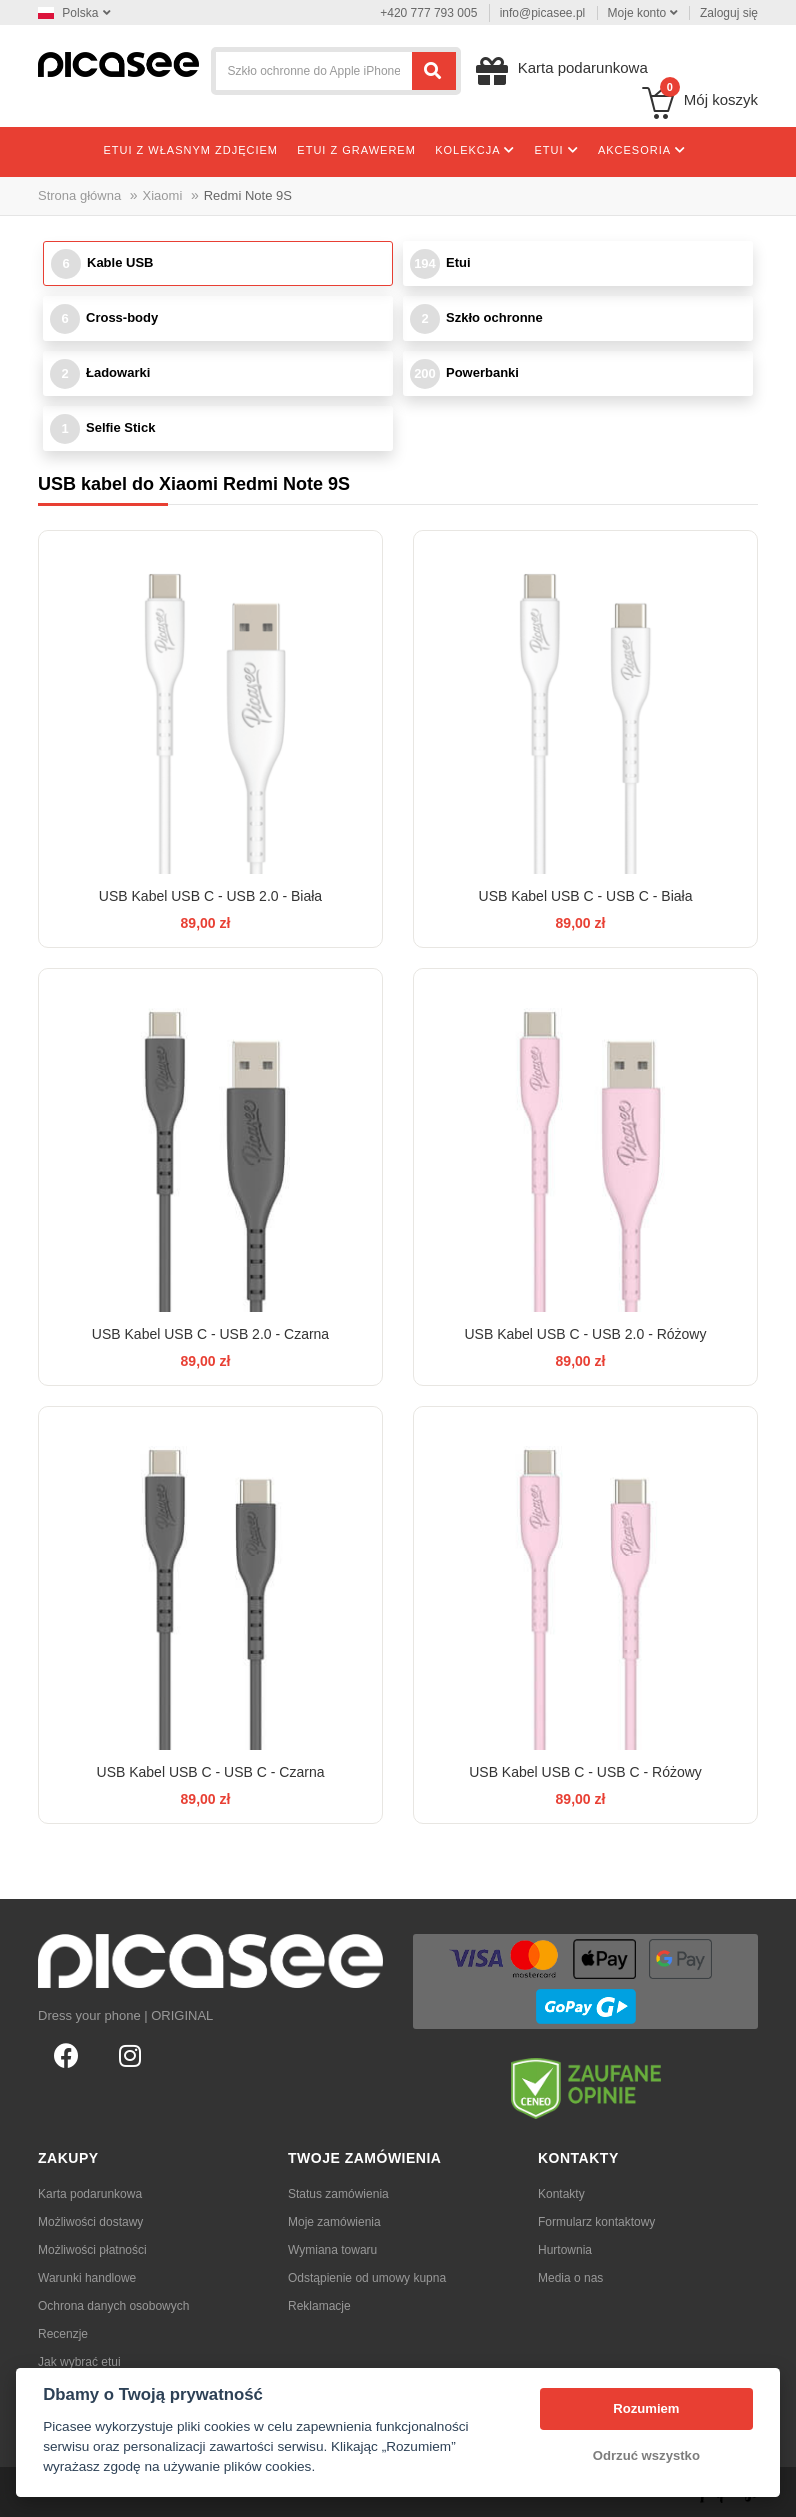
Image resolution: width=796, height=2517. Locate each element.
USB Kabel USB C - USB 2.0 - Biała (210, 896)
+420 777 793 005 (428, 13)
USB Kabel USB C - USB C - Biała (586, 896)
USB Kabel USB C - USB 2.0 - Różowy (586, 1334)
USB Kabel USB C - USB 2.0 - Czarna (210, 1334)
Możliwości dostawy (90, 2222)
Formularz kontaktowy (596, 2222)
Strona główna (79, 195)
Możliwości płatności (92, 2250)
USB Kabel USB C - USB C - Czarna (211, 1772)
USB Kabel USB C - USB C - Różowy (585, 1772)
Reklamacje (319, 2306)
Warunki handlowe (87, 2278)
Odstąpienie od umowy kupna (367, 2278)
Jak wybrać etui (79, 2362)
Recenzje (63, 2334)
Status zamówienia (338, 2194)
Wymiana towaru (332, 2250)
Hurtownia (565, 2250)
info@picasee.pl (543, 13)
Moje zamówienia (334, 2222)
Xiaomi (163, 195)
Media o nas (570, 2278)
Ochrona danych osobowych (113, 2306)
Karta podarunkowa (90, 2194)
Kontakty (561, 2194)
